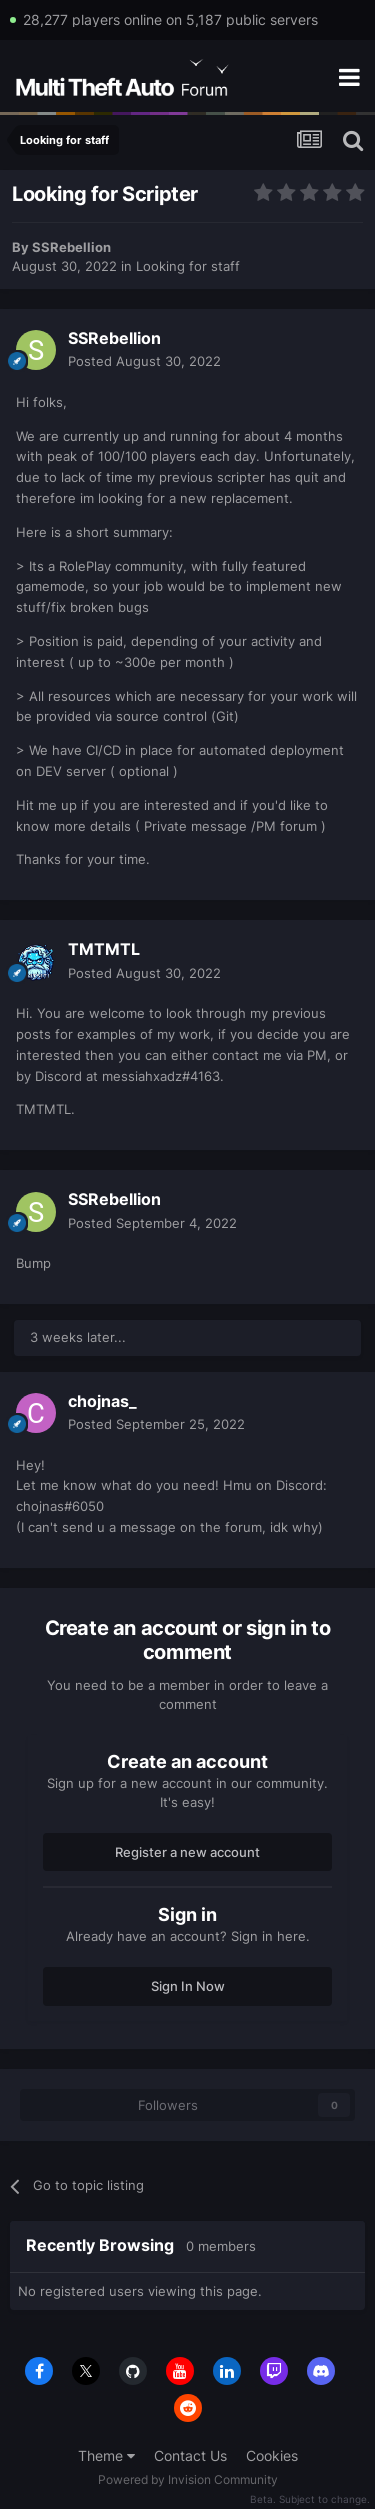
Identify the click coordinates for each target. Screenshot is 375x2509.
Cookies (272, 2455)
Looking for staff (188, 266)
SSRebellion (71, 247)
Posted (144, 361)
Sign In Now (188, 1986)
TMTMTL (104, 949)
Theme (106, 2455)
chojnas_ (102, 1401)
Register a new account (187, 1852)
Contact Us (190, 2455)
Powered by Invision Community (188, 2479)
